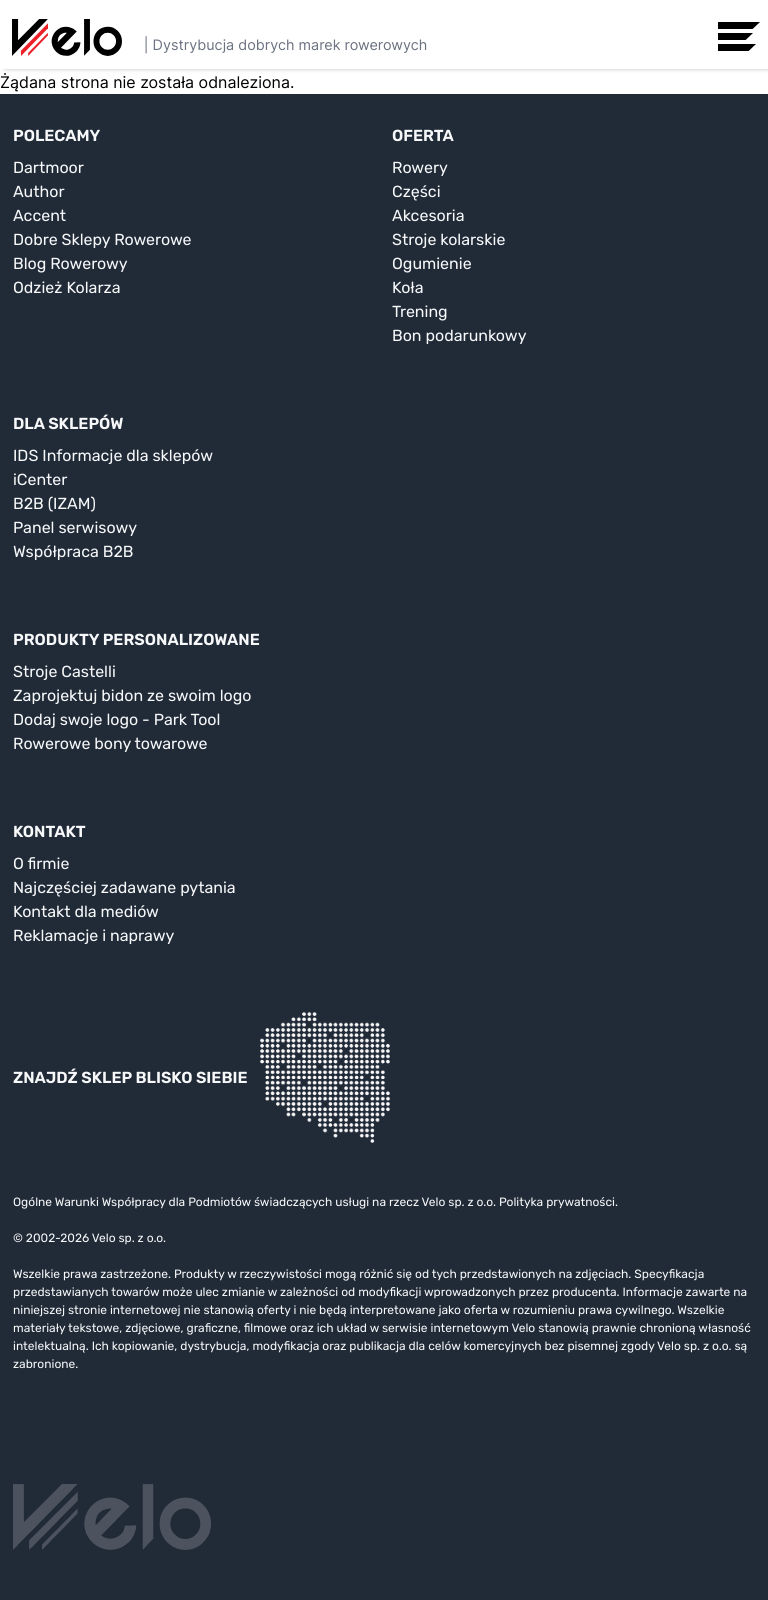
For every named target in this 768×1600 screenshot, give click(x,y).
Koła (408, 287)
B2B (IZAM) (54, 503)
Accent (39, 215)
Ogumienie (432, 263)
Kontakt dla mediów (86, 911)
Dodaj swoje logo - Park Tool (116, 719)
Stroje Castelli (64, 671)
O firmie (41, 863)
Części (416, 191)
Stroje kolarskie (448, 239)
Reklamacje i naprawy (93, 935)
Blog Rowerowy (70, 263)
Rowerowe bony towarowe (110, 743)
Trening (420, 311)
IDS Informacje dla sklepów (113, 455)
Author (39, 191)
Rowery (420, 167)
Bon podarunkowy (459, 335)
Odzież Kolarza (66, 287)
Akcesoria (428, 215)
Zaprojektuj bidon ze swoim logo (132, 695)
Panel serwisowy (75, 527)
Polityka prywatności (557, 1202)
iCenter (40, 479)
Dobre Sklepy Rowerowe (102, 239)
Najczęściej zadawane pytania (124, 887)
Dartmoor (48, 167)
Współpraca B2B (73, 551)
